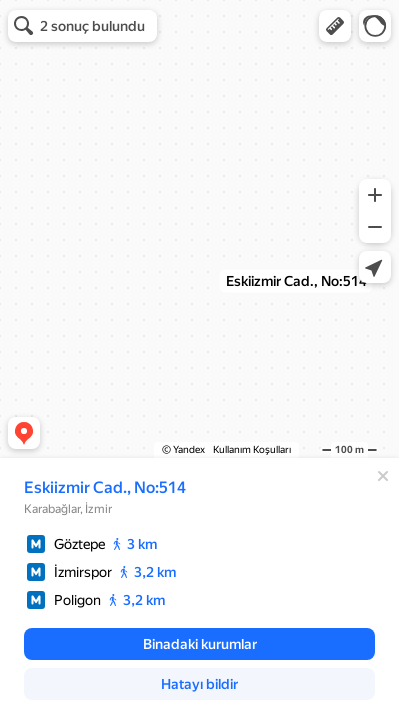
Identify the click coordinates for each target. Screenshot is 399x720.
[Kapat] (383, 476)
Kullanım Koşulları (252, 449)
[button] (335, 26)
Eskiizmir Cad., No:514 (105, 487)
